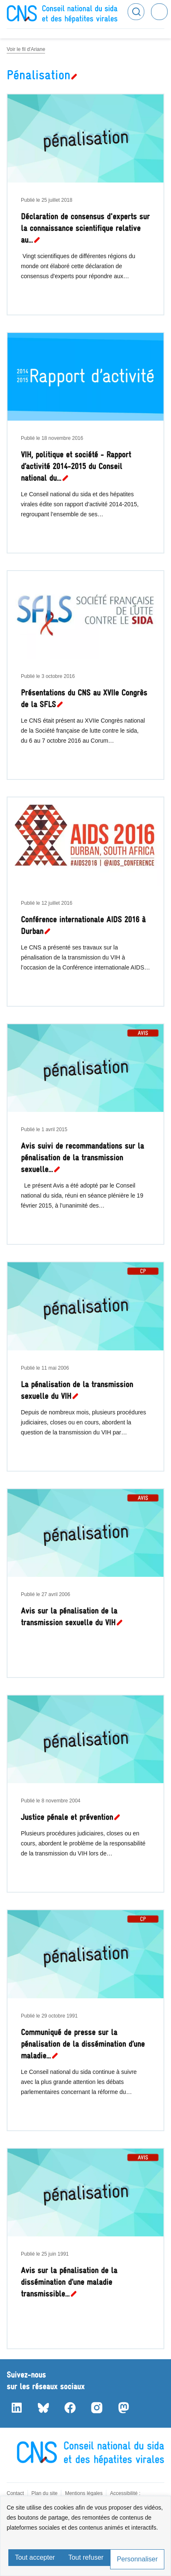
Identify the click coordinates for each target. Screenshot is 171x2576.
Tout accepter (35, 2557)
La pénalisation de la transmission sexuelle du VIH (77, 1390)
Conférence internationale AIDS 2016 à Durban (83, 925)
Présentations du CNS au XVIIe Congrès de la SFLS (84, 698)
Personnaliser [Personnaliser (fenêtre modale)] (137, 2559)
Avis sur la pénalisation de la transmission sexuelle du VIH (69, 1616)
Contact (15, 2493)
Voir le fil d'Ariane (26, 49)
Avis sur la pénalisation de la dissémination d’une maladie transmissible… (69, 2282)
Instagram (97, 2408)
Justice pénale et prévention (67, 1817)
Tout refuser (85, 2557)
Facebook (70, 2408)
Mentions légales (84, 2493)
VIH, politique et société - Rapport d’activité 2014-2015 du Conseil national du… (76, 466)
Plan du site (44, 2493)
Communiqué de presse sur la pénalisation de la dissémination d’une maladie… (83, 2044)
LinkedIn (17, 2408)
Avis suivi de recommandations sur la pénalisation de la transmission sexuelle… (82, 1157)
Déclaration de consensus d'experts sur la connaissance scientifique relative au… (85, 228)
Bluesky (43, 2408)
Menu (159, 11)
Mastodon (123, 2408)
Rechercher (136, 11)
